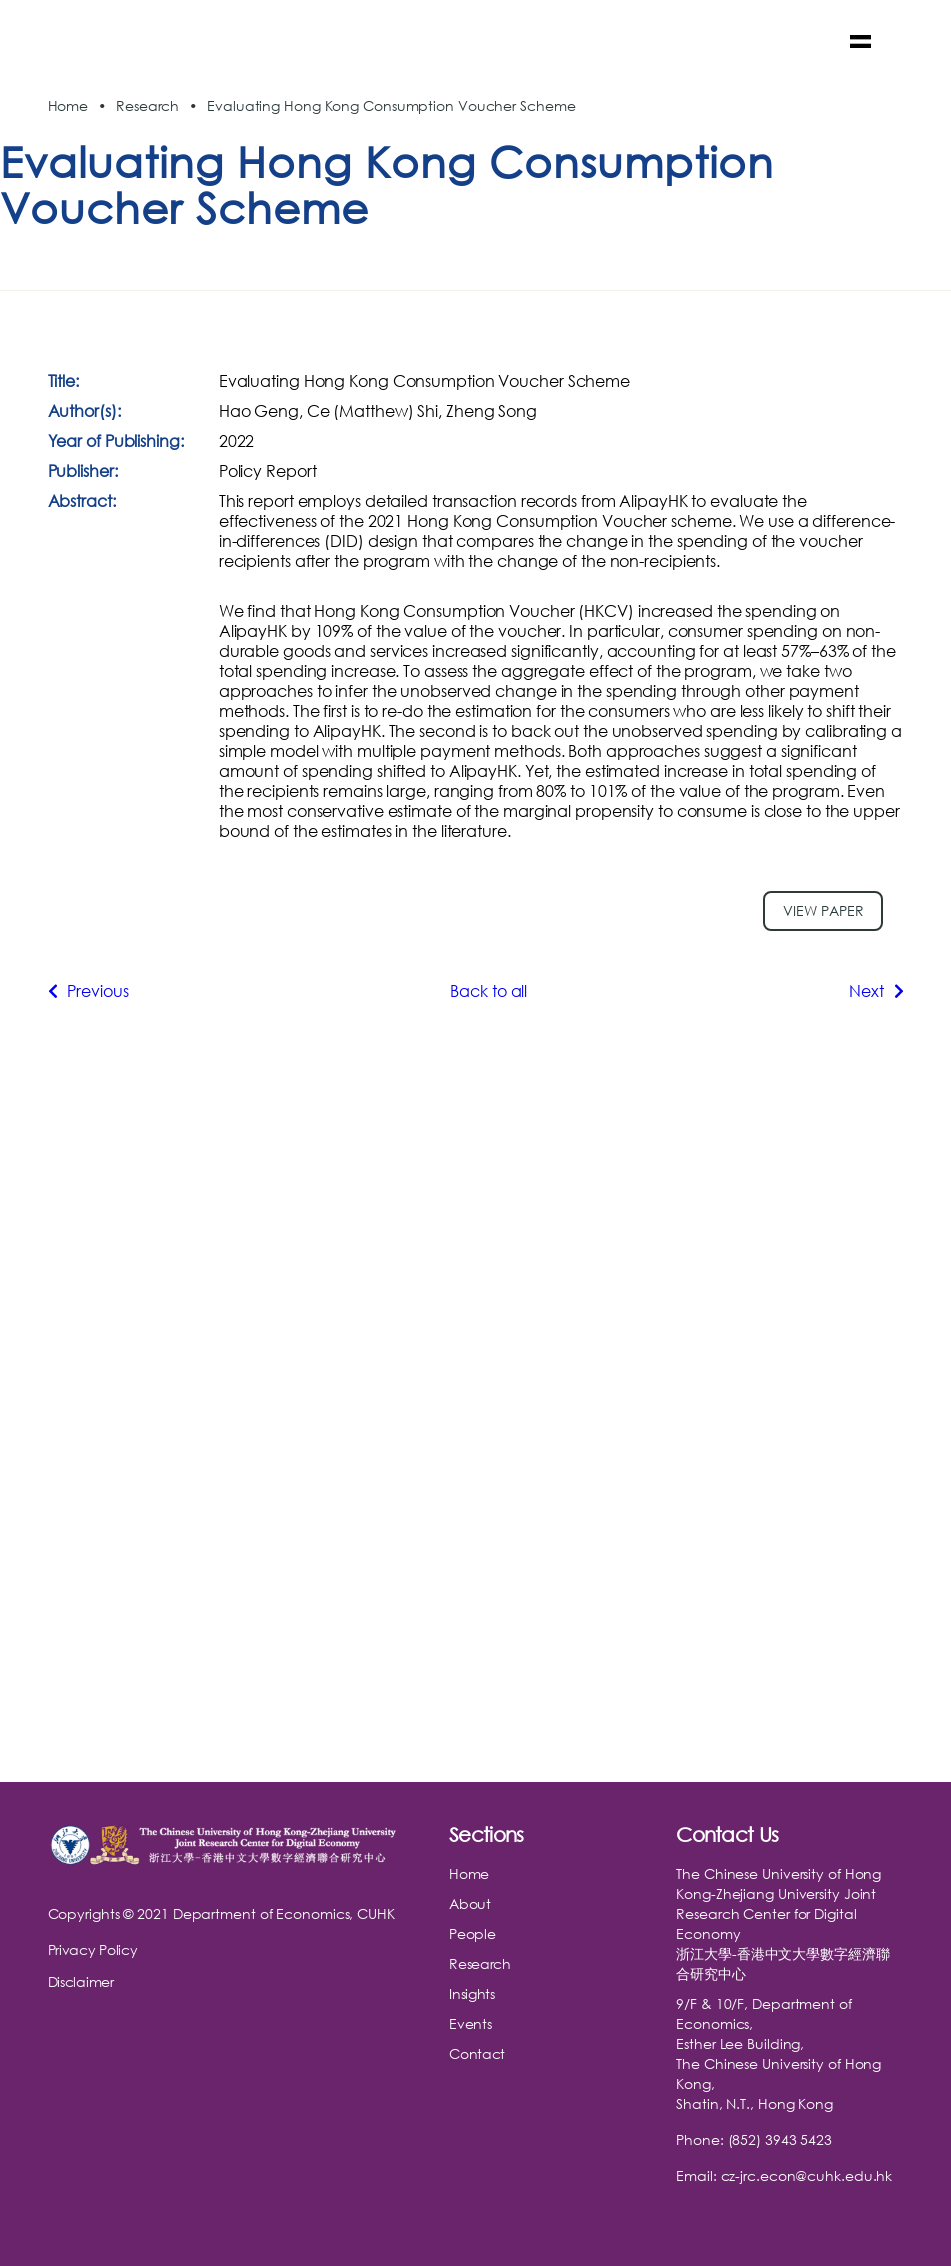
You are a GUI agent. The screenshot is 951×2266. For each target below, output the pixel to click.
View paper (823, 910)
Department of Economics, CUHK (284, 1913)
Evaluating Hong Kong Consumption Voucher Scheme (391, 105)
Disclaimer (81, 1981)
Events (470, 2023)
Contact (477, 2053)
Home (68, 105)
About (470, 1903)
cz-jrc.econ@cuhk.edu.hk (807, 2175)
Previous (88, 990)
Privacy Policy (93, 1949)
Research (147, 105)
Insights (472, 1993)
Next (876, 990)
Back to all (488, 990)
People (472, 1933)
